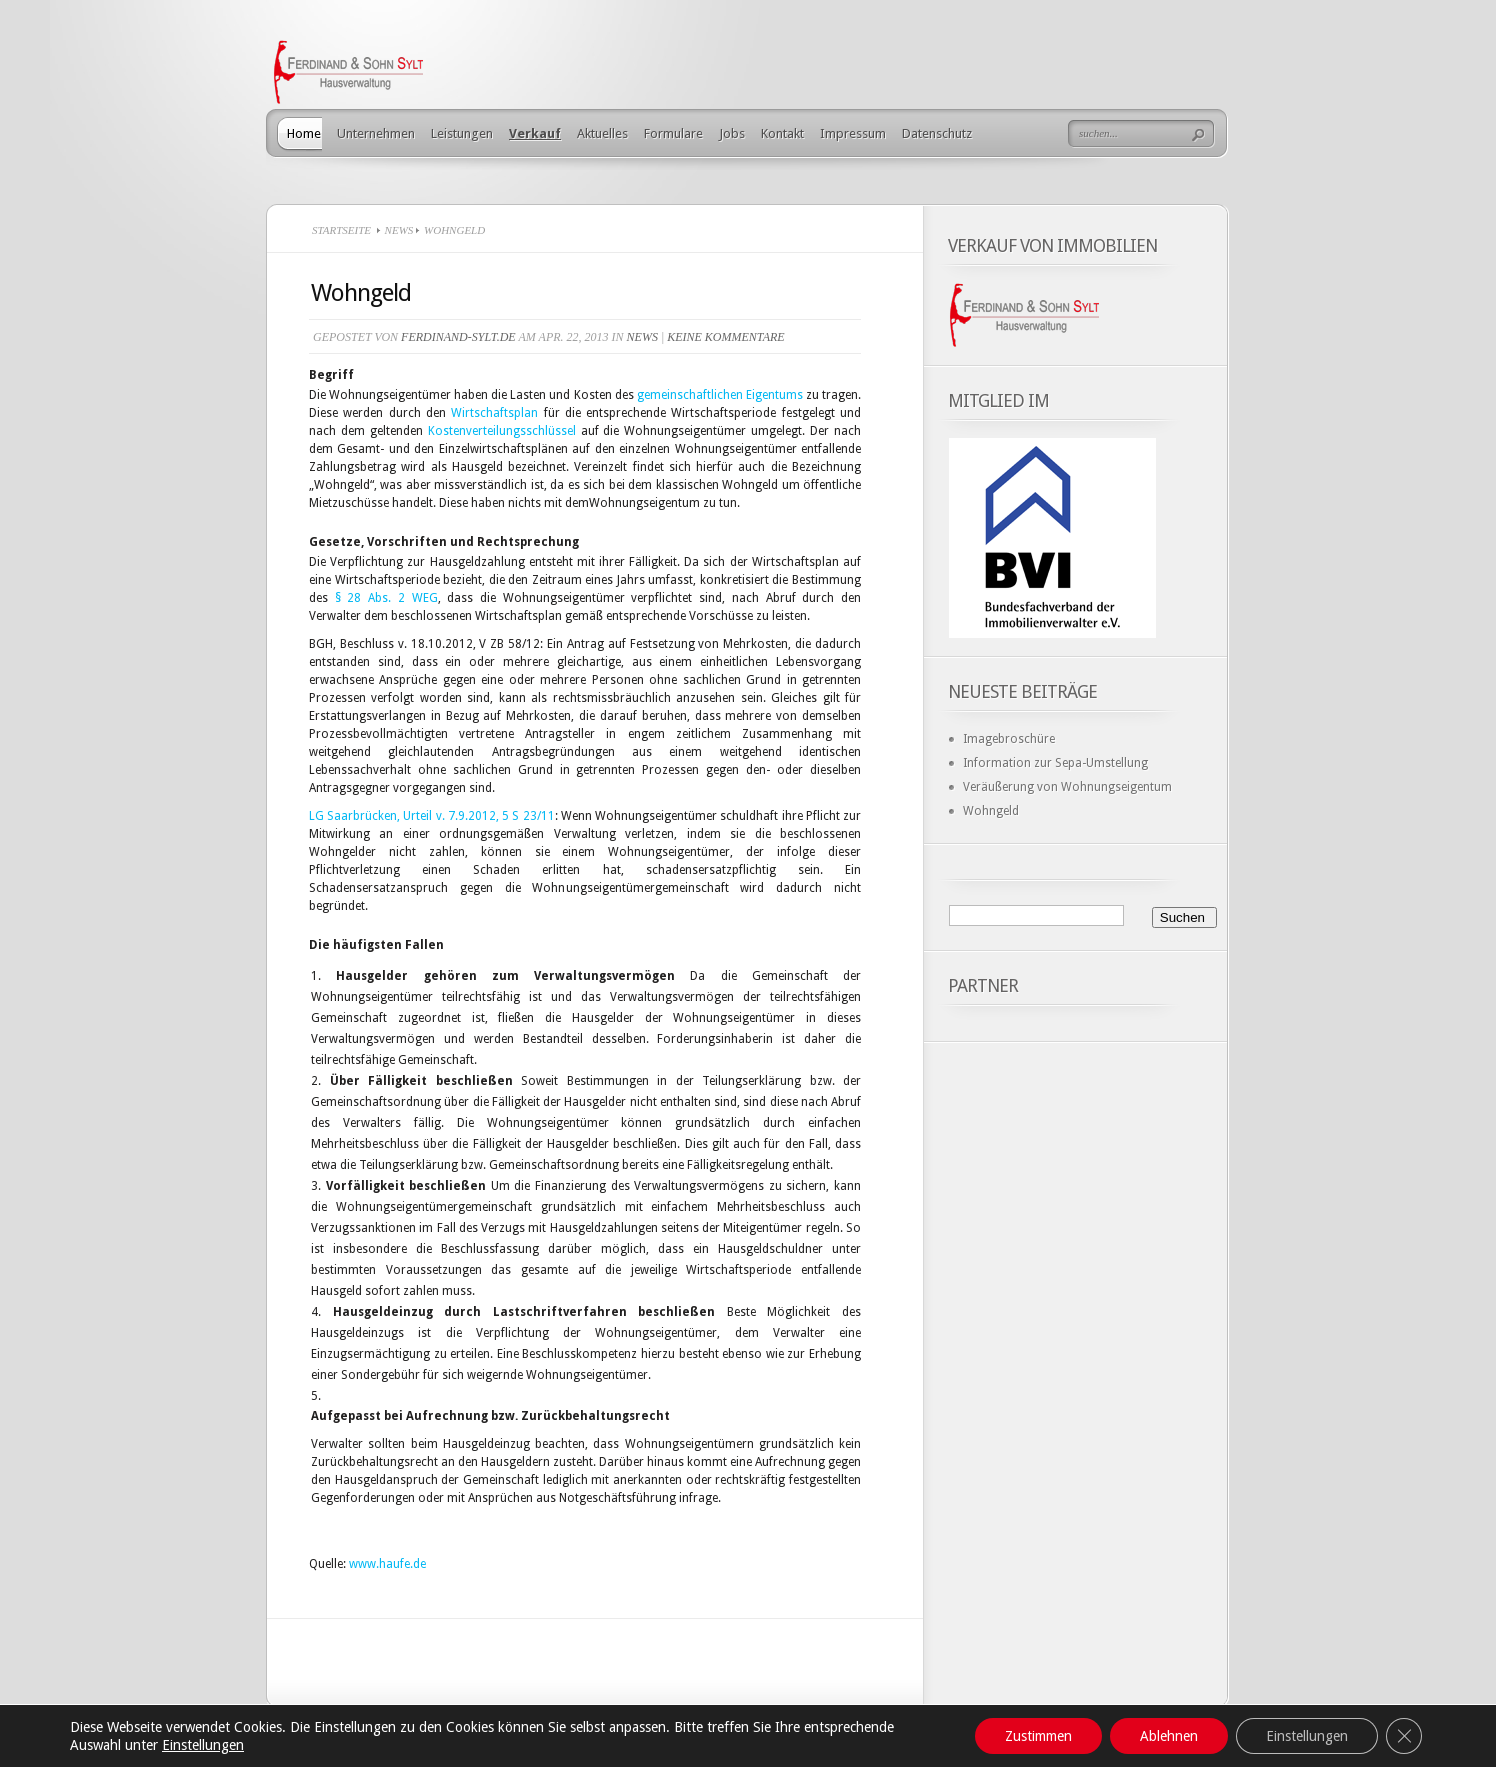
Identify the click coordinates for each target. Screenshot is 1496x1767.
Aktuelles (602, 133)
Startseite (341, 230)
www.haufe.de (387, 1564)
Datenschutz (937, 133)
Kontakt (782, 133)
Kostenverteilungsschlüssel (502, 431)
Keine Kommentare (725, 337)
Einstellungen (203, 1745)
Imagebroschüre (1009, 739)
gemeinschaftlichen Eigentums (720, 395)
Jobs (732, 133)
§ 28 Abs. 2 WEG (386, 598)
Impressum (853, 133)
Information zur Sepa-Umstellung (1055, 763)
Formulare (673, 133)
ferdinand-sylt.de (458, 337)
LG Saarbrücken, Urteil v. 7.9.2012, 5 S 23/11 (432, 816)
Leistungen (462, 133)
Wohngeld (991, 811)
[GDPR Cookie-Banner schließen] (1404, 1736)
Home (304, 133)
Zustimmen (1038, 1736)
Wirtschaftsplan (494, 413)
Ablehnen (1169, 1736)
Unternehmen (376, 133)
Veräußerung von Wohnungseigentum (1067, 787)
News (399, 230)
